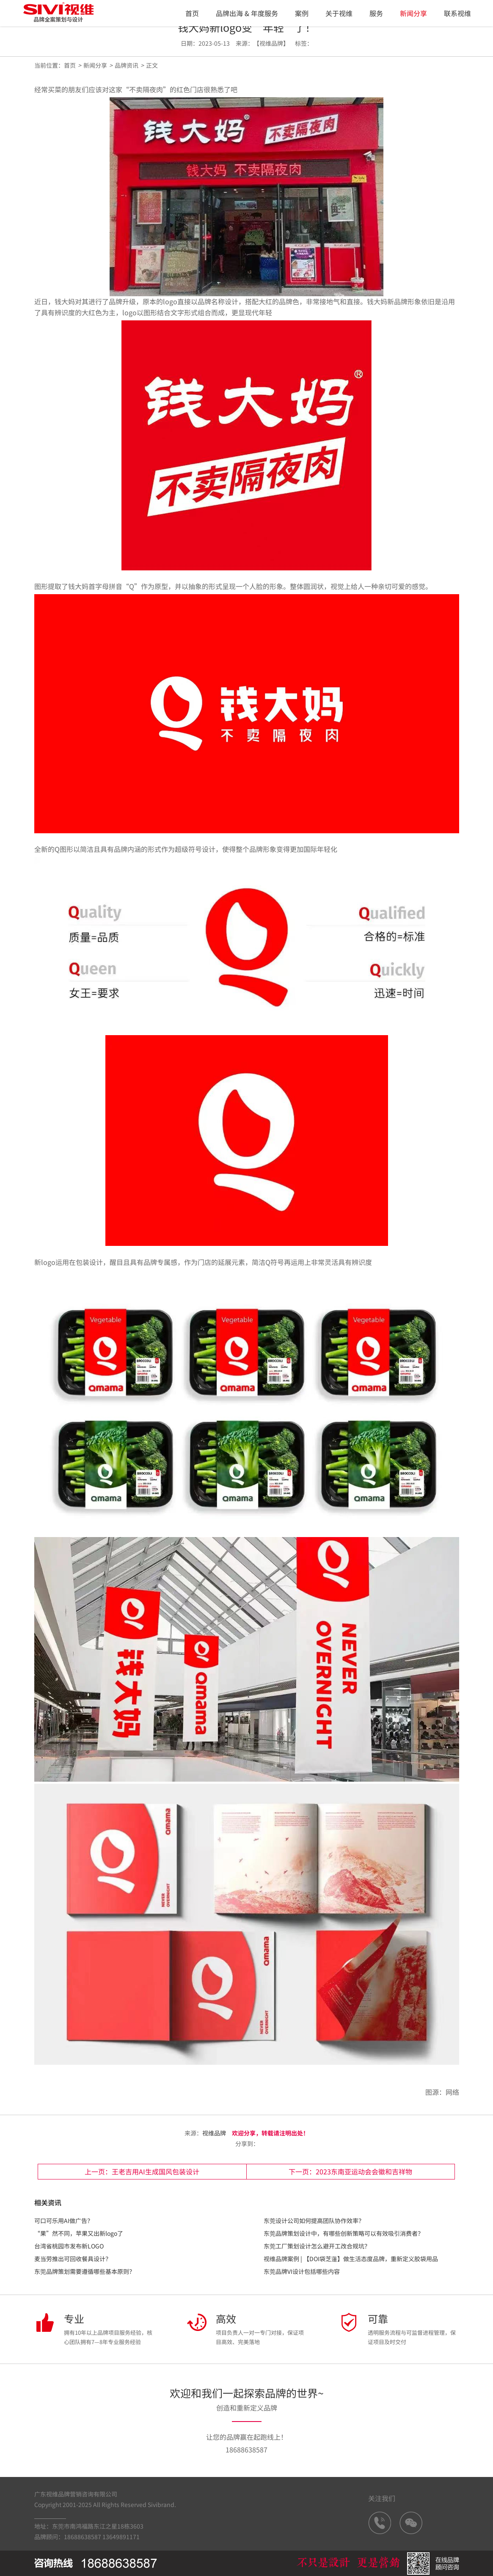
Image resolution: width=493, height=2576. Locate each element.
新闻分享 (413, 13)
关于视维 (339, 13)
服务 (376, 13)
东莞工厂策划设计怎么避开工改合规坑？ (317, 2246)
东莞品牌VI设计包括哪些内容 (302, 2271)
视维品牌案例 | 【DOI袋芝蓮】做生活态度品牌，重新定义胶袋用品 (351, 2258)
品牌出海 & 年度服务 (247, 13)
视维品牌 (214, 2133)
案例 (301, 13)
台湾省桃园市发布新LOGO (69, 2246)
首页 (192, 13)
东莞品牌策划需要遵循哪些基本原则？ (84, 2271)
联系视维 (457, 13)
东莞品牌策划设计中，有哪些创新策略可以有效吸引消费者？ (344, 2233)
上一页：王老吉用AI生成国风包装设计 (142, 2171)
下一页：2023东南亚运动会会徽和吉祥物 (350, 2171)
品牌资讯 (126, 65)
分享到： (246, 2143)
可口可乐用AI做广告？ (63, 2220)
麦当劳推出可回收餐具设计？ (72, 2258)
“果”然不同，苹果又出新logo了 (78, 2233)
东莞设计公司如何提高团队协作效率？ (314, 2220)
